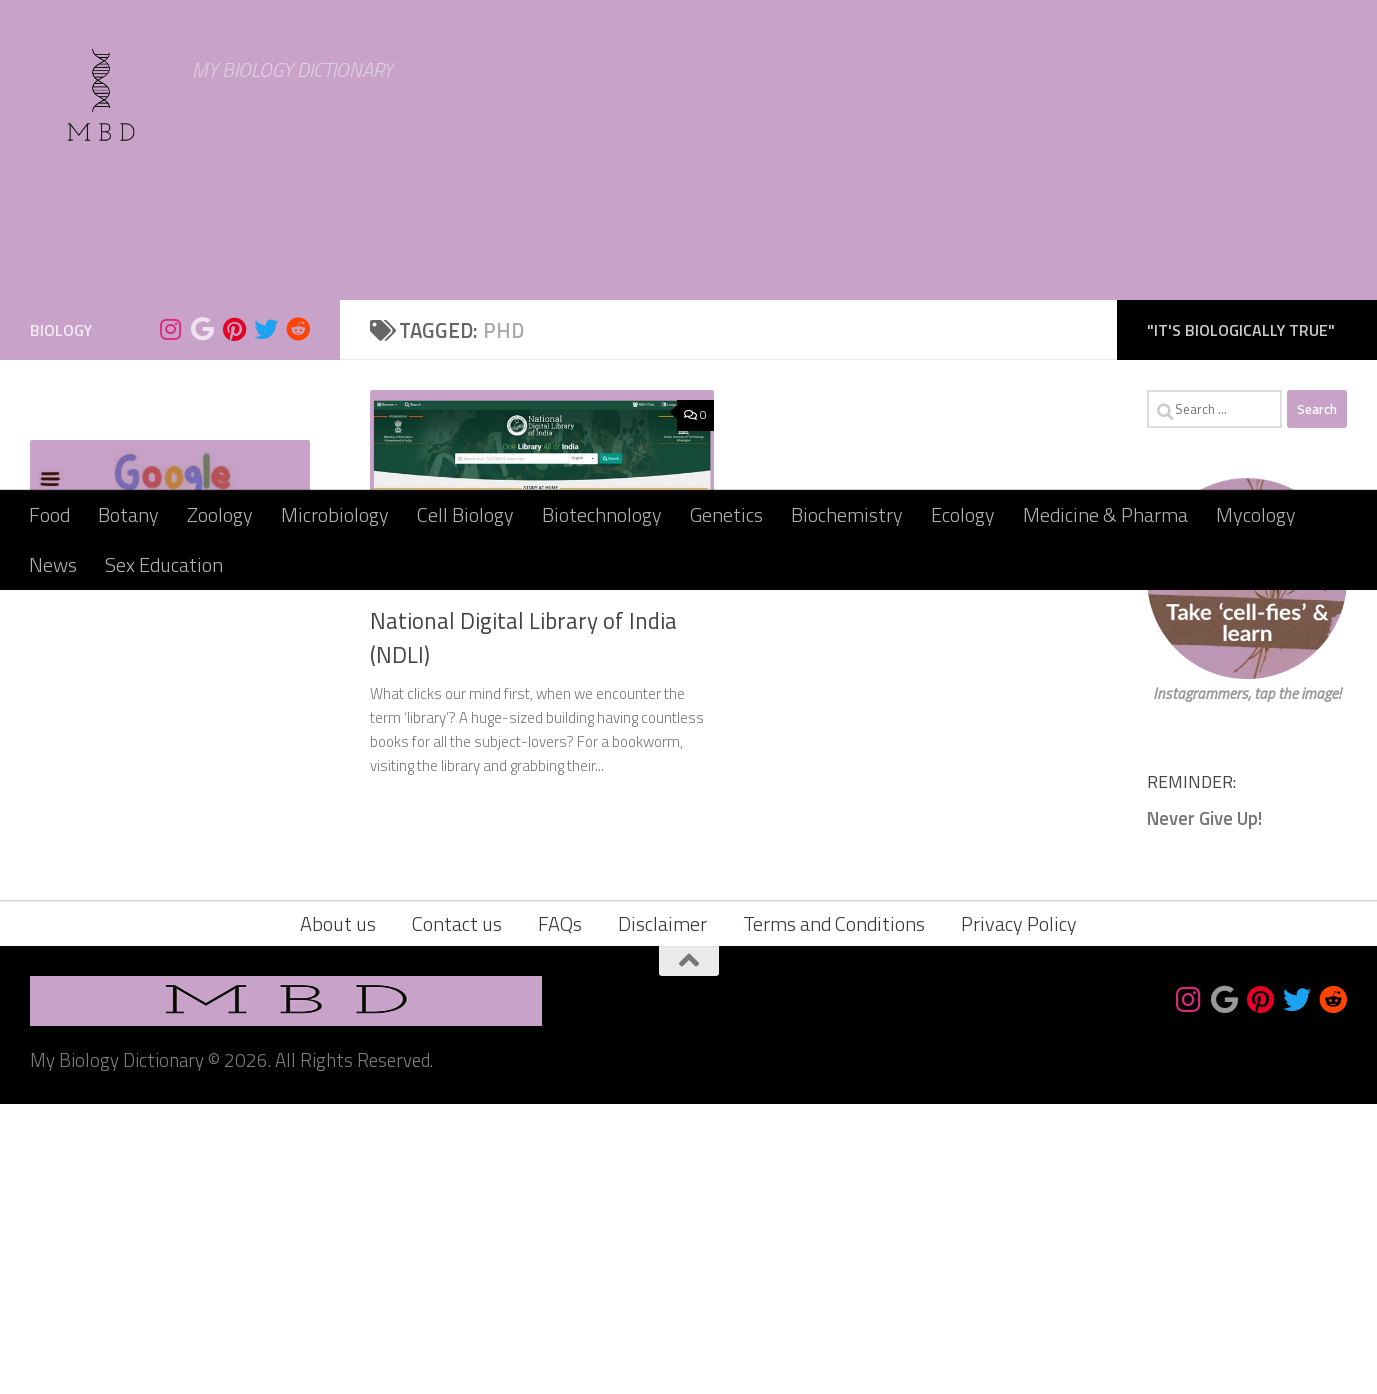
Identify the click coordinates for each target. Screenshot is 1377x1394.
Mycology (1256, 514)
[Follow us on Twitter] (266, 619)
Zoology (220, 514)
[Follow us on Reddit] (298, 619)
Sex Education (164, 564)
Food (49, 514)
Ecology (963, 514)
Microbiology (335, 514)
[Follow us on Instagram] (170, 619)
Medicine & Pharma (1105, 514)
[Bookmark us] (202, 619)
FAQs (560, 1213)
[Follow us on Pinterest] (234, 619)
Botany (128, 514)
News (53, 564)
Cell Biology (465, 514)
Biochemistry (847, 514)
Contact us (457, 1213)
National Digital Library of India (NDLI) (523, 926)
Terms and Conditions (834, 1213)
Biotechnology (602, 514)
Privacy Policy (1019, 1213)
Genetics (726, 514)
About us (338, 1213)
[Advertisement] (689, 340)
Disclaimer (662, 1213)
